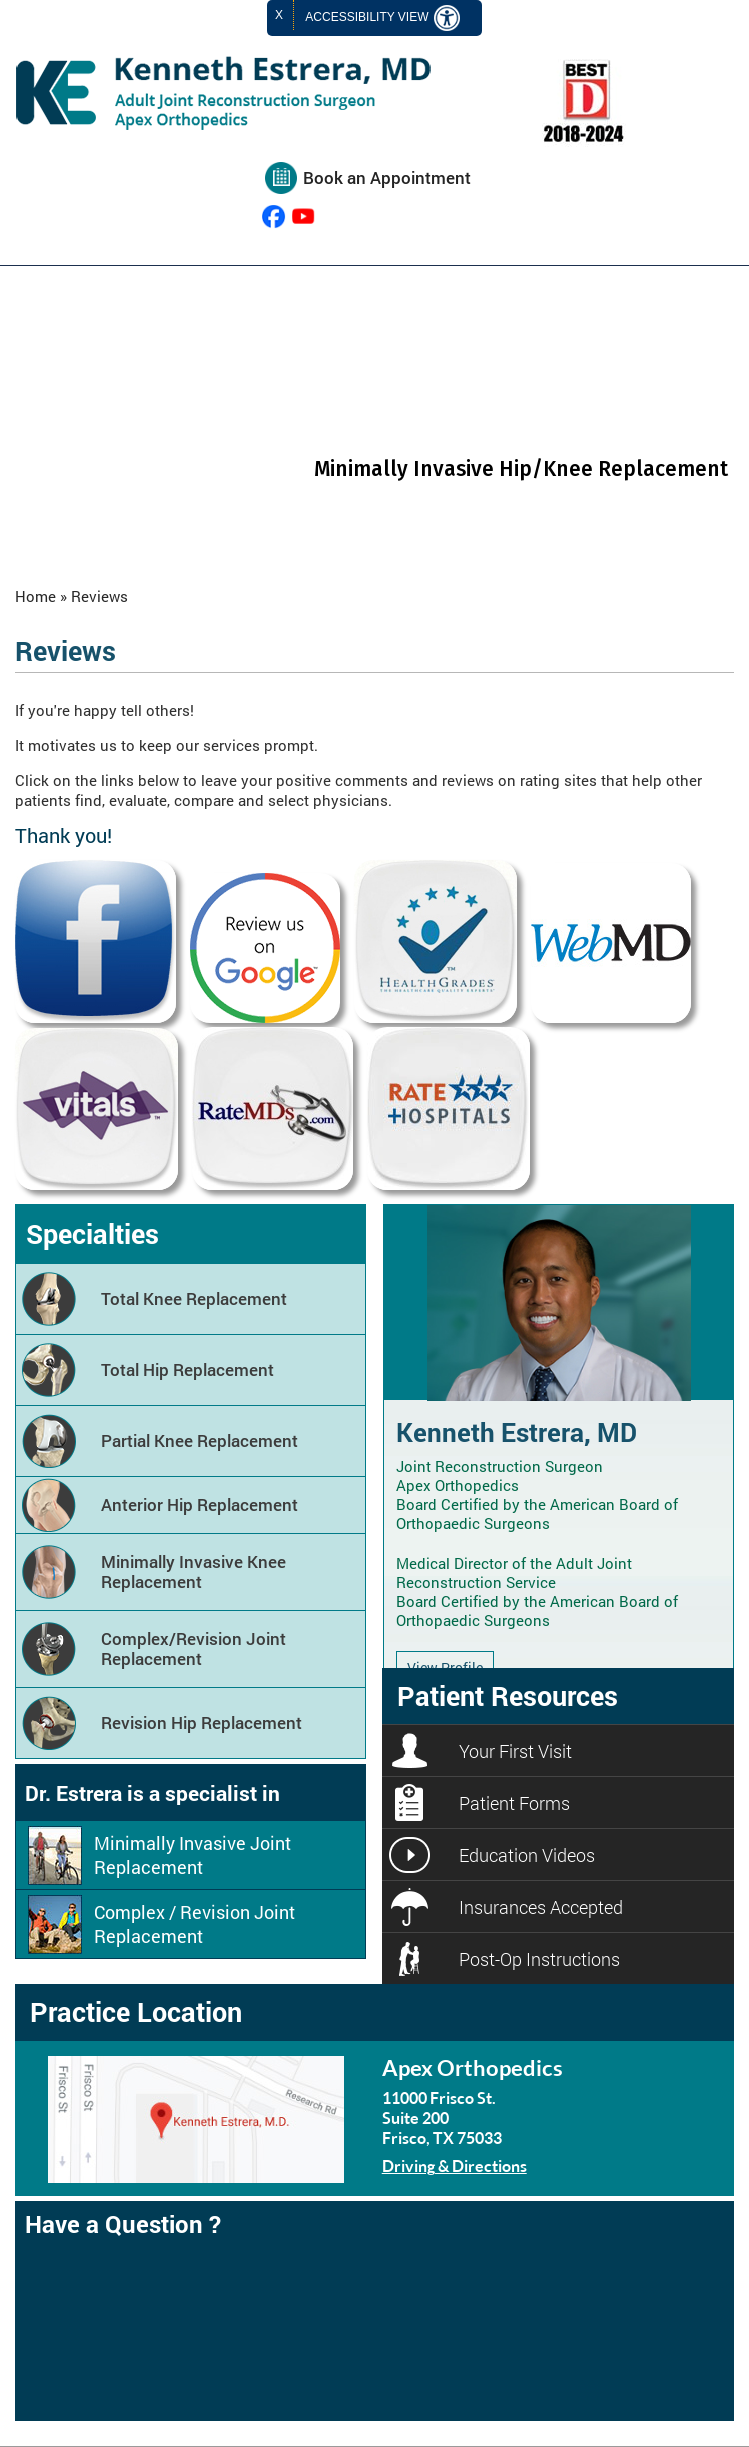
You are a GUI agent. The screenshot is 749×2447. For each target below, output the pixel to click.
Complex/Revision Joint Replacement (193, 1648)
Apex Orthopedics (472, 2067)
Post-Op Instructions (539, 1959)
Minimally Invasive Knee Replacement (193, 1571)
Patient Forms (514, 1803)
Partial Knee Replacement (199, 1440)
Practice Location (136, 2011)
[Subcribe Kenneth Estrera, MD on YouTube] (303, 216)
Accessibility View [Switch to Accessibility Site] (383, 18)
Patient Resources (507, 1695)
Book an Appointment (387, 177)
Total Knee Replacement (194, 1298)
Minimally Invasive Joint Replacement (192, 1855)
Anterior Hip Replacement (199, 1504)
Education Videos (527, 1855)
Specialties (92, 1233)
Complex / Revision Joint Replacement (194, 1924)
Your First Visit (515, 1751)
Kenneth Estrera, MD (516, 1432)
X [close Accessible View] (279, 15)
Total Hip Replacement (187, 1369)
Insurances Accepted (541, 1907)
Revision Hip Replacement (201, 1722)
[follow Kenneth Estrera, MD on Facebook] (273, 216)
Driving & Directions (454, 2165)
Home (35, 596)
